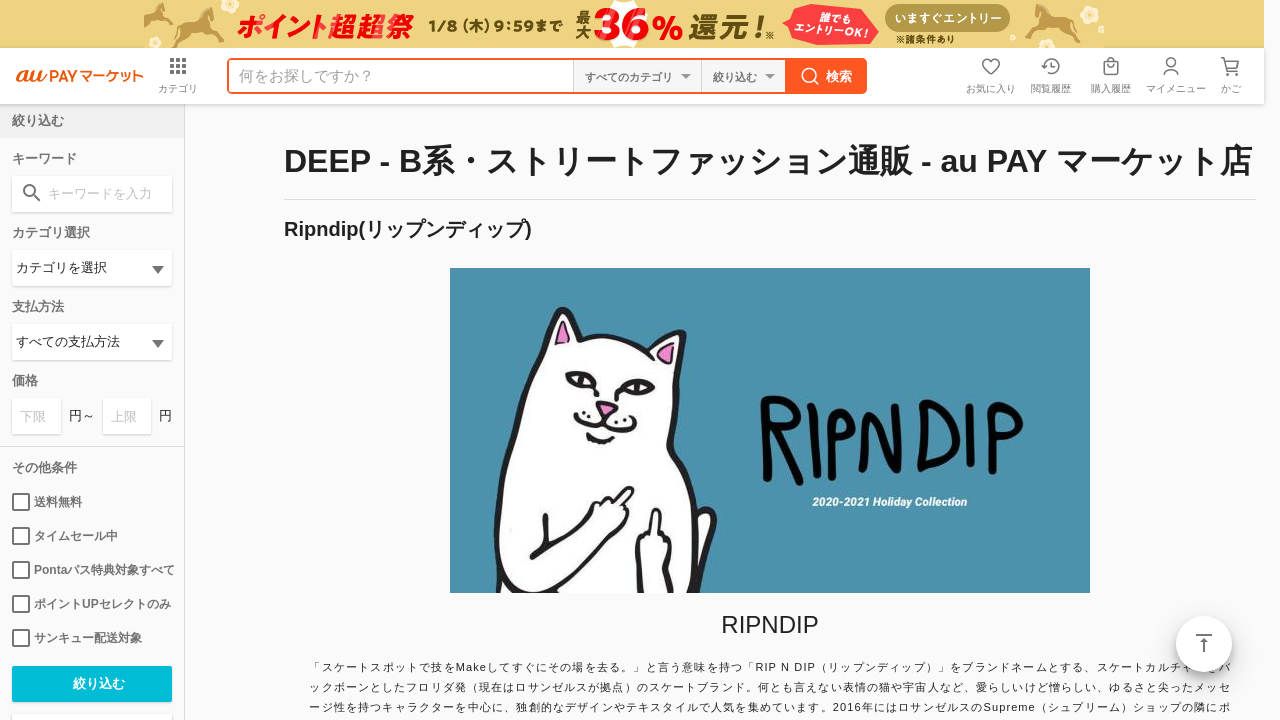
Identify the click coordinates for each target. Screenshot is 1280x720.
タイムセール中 (65, 536)
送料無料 (47, 502)
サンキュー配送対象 (77, 638)
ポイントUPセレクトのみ (91, 604)
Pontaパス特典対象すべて (92, 570)
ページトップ (1204, 644)
